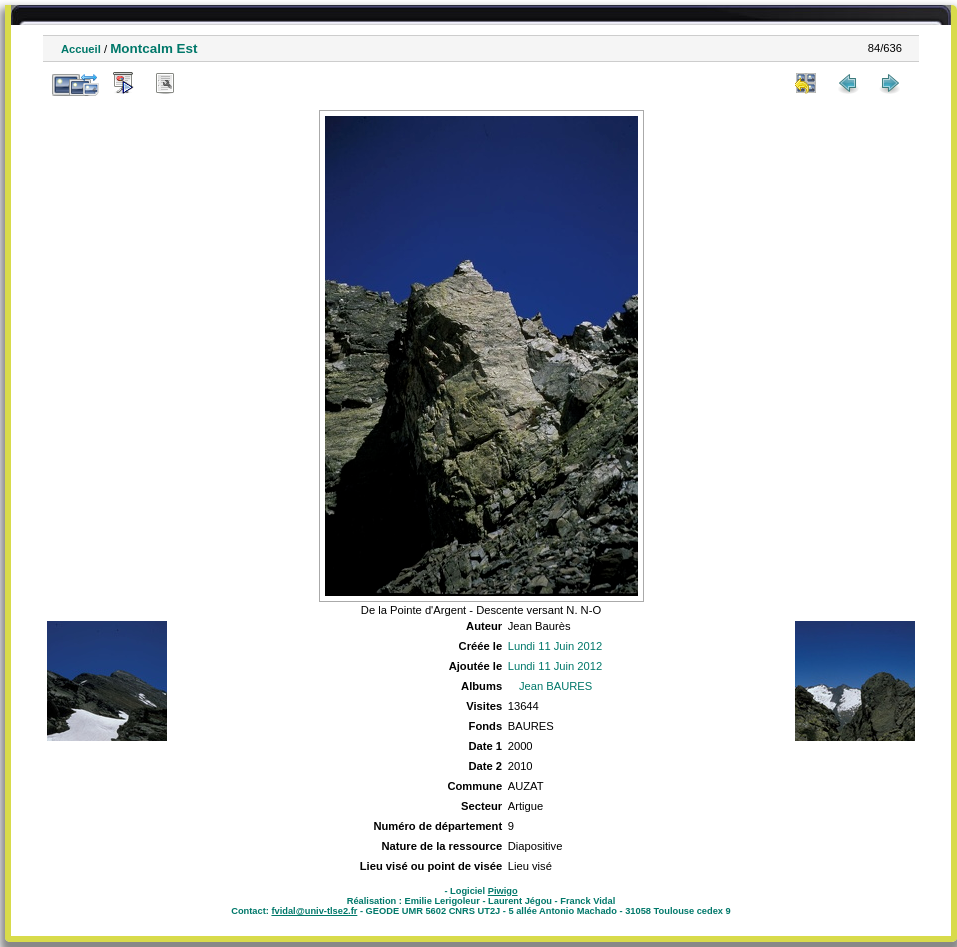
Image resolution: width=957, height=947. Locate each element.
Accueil (81, 49)
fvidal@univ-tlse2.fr (314, 911)
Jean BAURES (555, 686)
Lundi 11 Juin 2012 (555, 646)
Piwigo (503, 891)
